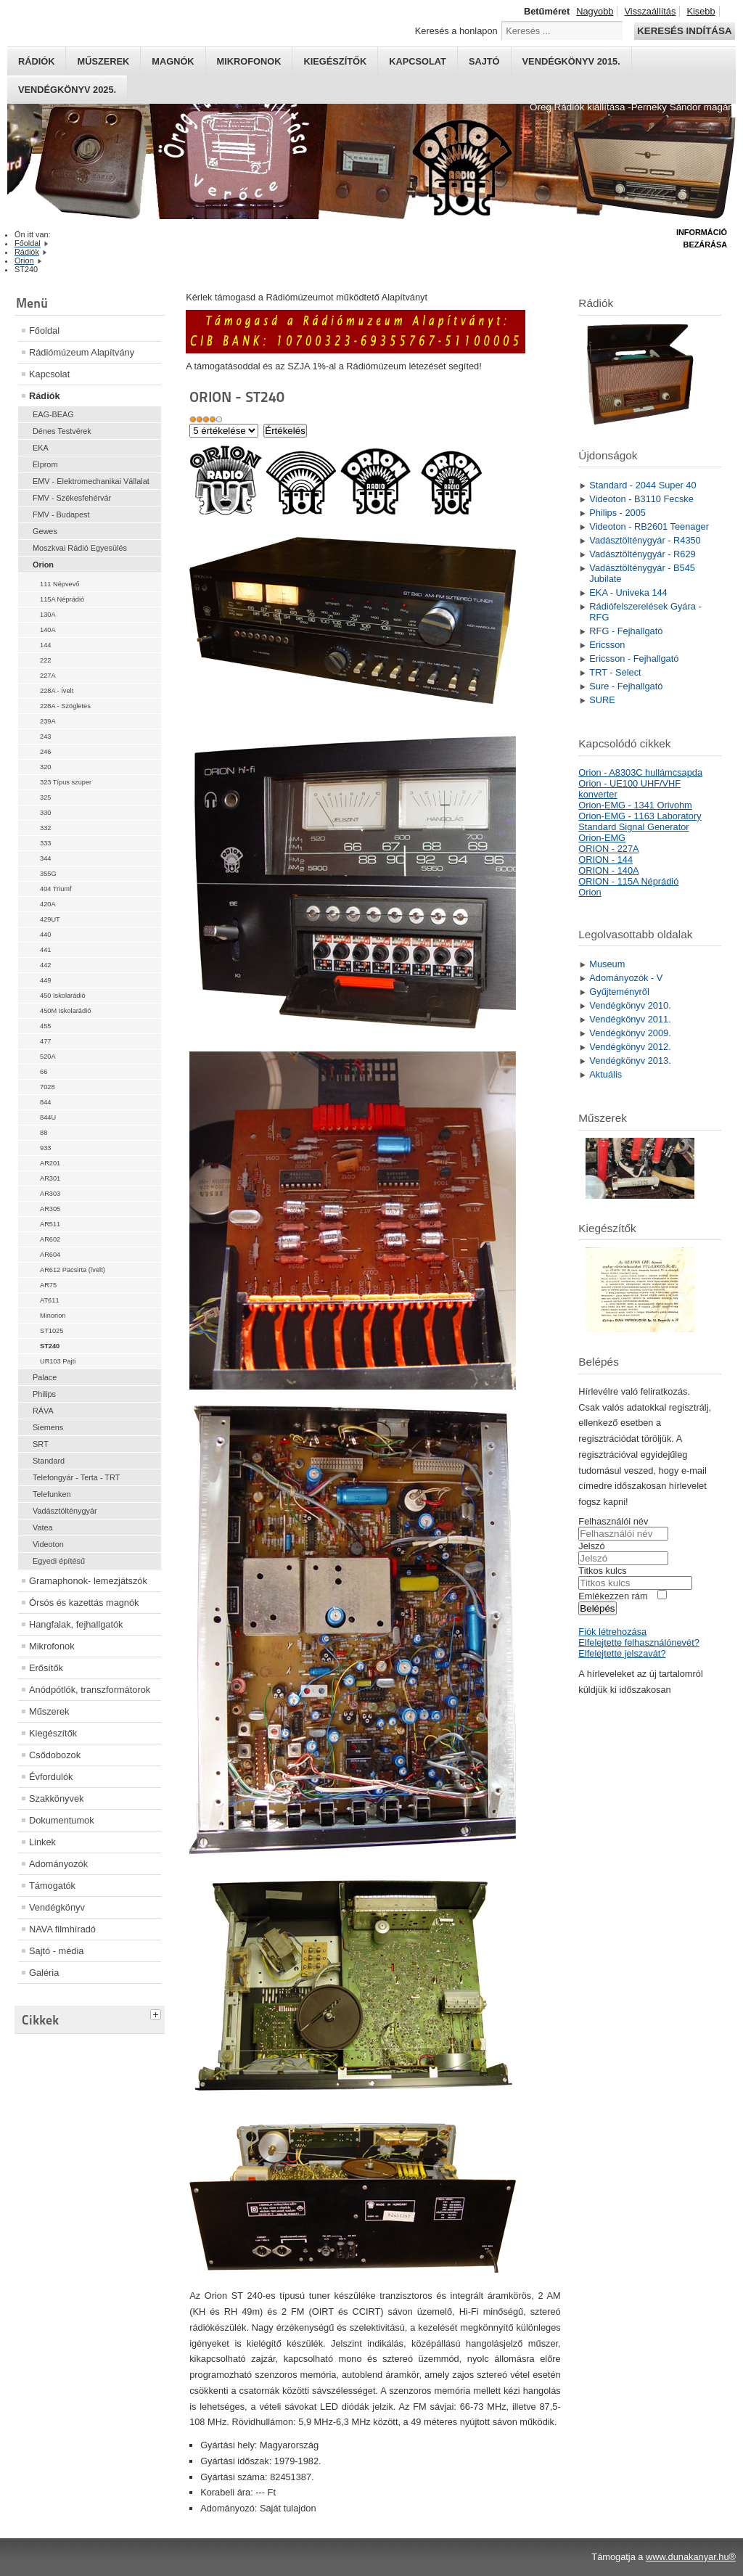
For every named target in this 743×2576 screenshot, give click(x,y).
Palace (45, 1377)
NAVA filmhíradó (62, 1929)
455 (45, 1026)
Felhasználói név (613, 1521)
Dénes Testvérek (62, 431)
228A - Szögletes (65, 706)
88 (43, 1132)
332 (45, 828)
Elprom (45, 464)
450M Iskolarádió (65, 1010)
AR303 (50, 1193)
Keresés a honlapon (456, 30)
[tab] (157, 2013)
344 (45, 858)
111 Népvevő (59, 584)
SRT (41, 1444)
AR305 (50, 1209)
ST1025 (51, 1330)
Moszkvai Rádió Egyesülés (80, 547)
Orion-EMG (601, 837)
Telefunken (52, 1494)
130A (48, 614)
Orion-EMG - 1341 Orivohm (634, 805)
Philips (44, 1394)
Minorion (52, 1315)
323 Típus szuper (65, 782)
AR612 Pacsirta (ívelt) (72, 1269)
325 (45, 797)
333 (45, 843)
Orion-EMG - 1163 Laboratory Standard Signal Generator (639, 821)
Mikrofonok (249, 61)
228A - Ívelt (56, 690)
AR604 (50, 1254)
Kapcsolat (417, 61)
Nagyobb (594, 11)
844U (48, 1117)
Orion (43, 564)
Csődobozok (55, 1755)
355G (48, 873)
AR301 (50, 1178)
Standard (49, 1460)
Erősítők (46, 1667)
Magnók (173, 61)
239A (48, 721)
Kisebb (700, 11)
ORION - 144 (605, 859)
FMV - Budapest (61, 514)
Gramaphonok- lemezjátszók (88, 1580)
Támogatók (52, 1885)
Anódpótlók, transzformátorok (89, 1689)
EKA (41, 447)
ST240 (49, 1346)
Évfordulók (51, 1776)
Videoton (48, 1544)
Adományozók (58, 1863)
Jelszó (591, 1546)
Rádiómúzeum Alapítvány (81, 352)
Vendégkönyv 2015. (571, 61)
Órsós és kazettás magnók (84, 1602)
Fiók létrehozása (612, 1631)
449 (45, 980)
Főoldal (44, 330)
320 (45, 767)
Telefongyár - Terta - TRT (76, 1477)
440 (45, 934)
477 (45, 1041)
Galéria (44, 1972)
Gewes (45, 531)
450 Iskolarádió (63, 995)
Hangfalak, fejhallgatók (76, 1624)
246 (45, 751)
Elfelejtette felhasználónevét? (638, 1642)
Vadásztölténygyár (65, 1510)
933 (45, 1148)
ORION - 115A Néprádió (628, 881)
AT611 (49, 1300)
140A (48, 629)
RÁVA (43, 1410)
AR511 (50, 1224)
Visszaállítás (650, 11)
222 (45, 660)
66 (43, 1071)
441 (45, 949)
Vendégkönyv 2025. (67, 89)
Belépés (597, 1608)
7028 (47, 1087)
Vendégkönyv (57, 1907)
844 (45, 1102)
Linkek (42, 1842)
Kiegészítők (334, 61)
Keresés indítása (684, 30)
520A (48, 1056)
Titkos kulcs (602, 1570)
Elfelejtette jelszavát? (621, 1653)
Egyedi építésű (59, 1560)
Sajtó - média (56, 1950)
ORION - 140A (608, 870)
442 (45, 965)
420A (48, 904)
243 (45, 736)
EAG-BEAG (53, 414)
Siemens (48, 1427)
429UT (50, 919)
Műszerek (103, 61)
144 (45, 645)
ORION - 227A (608, 848)
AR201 (50, 1163)
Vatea (43, 1527)
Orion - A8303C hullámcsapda (640, 772)
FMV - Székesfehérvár (72, 497)
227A (48, 675)
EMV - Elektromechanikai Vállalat (91, 481)
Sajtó (484, 61)
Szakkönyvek (56, 1798)
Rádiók (36, 61)
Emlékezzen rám (612, 1596)
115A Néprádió (62, 599)
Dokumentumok (61, 1820)
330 (45, 812)
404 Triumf (56, 889)
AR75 (48, 1285)
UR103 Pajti (57, 1361)
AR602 (50, 1239)
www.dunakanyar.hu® (691, 2556)
